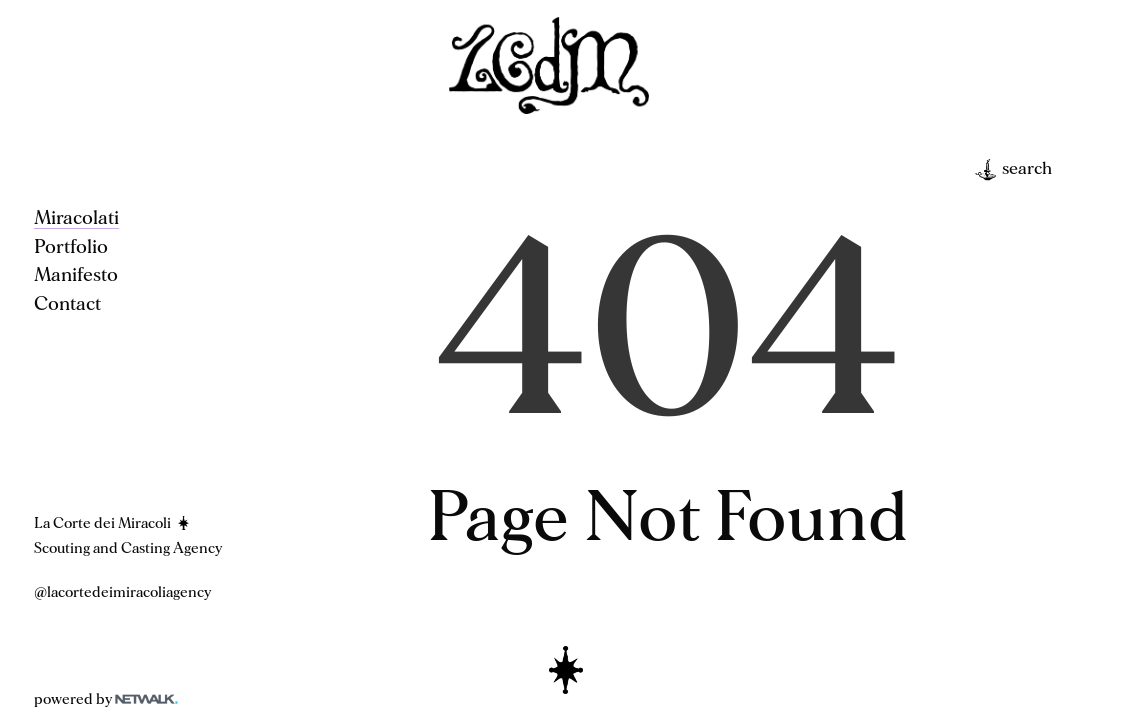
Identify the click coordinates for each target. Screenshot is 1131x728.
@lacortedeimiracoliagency (122, 592)
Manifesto (76, 275)
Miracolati (76, 218)
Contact (67, 304)
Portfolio (71, 247)
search (1013, 169)
